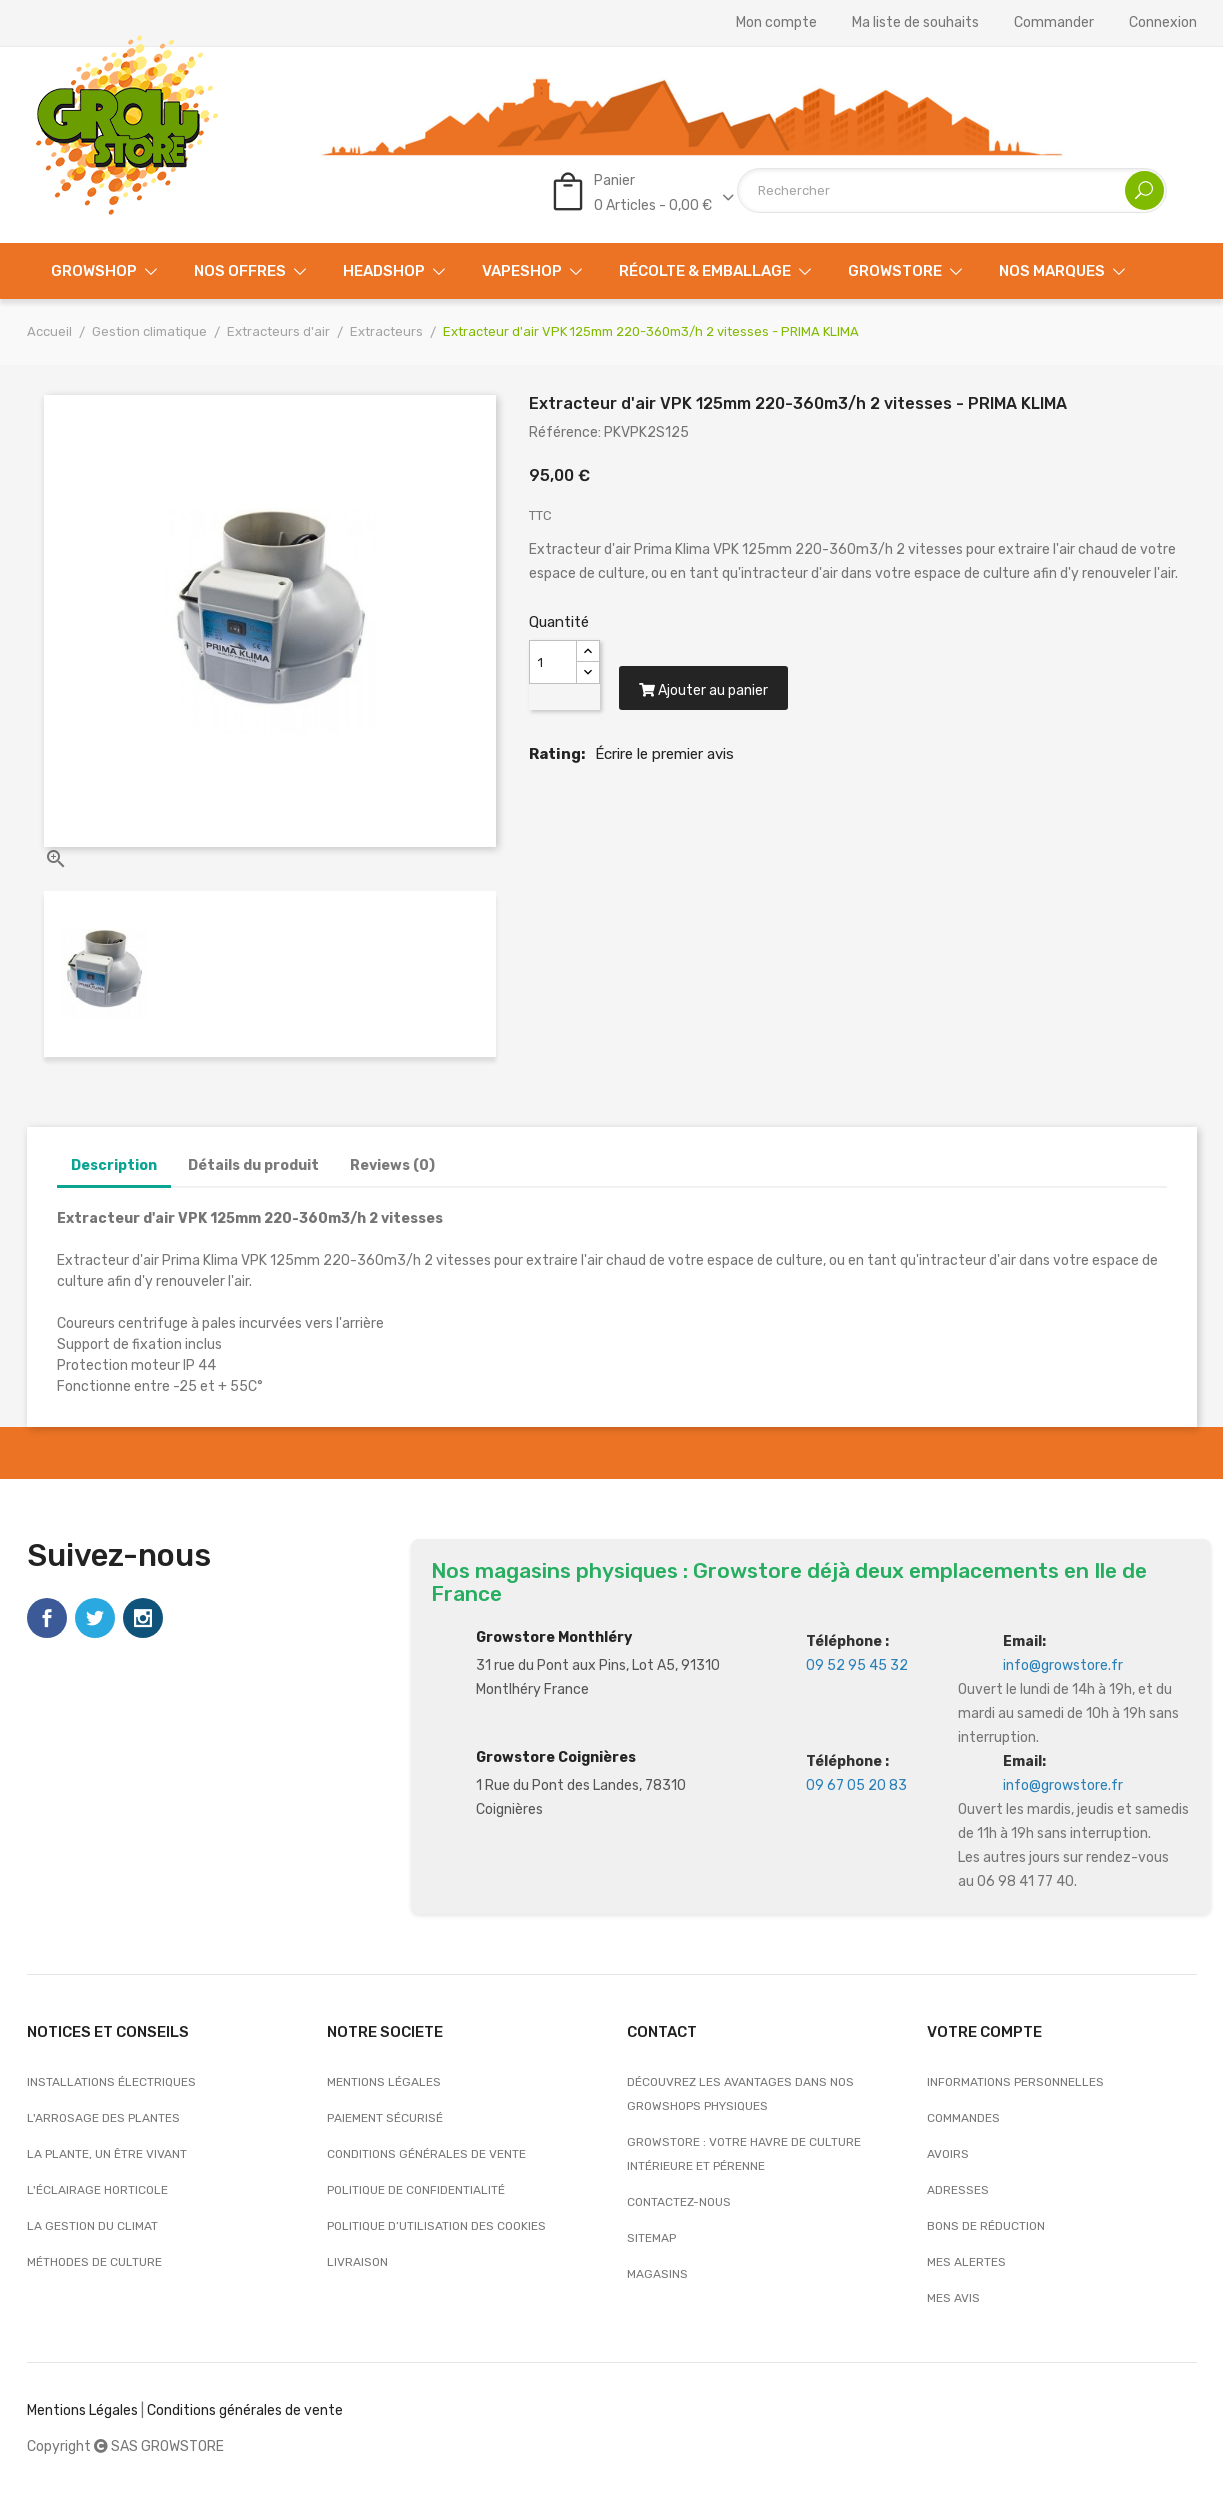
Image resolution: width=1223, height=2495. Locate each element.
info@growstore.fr (1063, 1665)
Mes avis (953, 2298)
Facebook (47, 1618)
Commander (1054, 23)
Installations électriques (111, 2082)
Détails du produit (253, 1165)
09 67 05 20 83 (856, 1785)
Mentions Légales (82, 2410)
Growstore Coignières (556, 1757)
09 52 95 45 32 (857, 1665)
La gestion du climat (92, 2226)
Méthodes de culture (94, 2262)
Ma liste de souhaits (915, 23)
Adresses (958, 2190)
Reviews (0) (392, 1165)
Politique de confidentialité (416, 2190)
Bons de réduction (986, 2226)
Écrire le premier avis (664, 758)
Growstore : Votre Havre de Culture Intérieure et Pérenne (744, 2154)
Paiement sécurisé (385, 2118)
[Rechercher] (952, 190)
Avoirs (948, 2154)
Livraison (357, 2262)
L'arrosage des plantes (103, 2118)
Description (114, 1165)
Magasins (657, 2274)
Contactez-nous (679, 2202)
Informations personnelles (1015, 2082)
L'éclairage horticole (97, 2190)
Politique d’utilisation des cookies (436, 2226)
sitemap (651, 2238)
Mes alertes (966, 2262)
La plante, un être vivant (107, 2154)
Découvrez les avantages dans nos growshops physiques (740, 2094)
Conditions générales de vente (426, 2154)
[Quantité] (553, 662)
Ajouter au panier (705, 694)
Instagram (143, 1618)
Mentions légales (384, 2082)
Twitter (95, 1618)
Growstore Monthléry (554, 1637)
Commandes (963, 2118)
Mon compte (776, 23)
